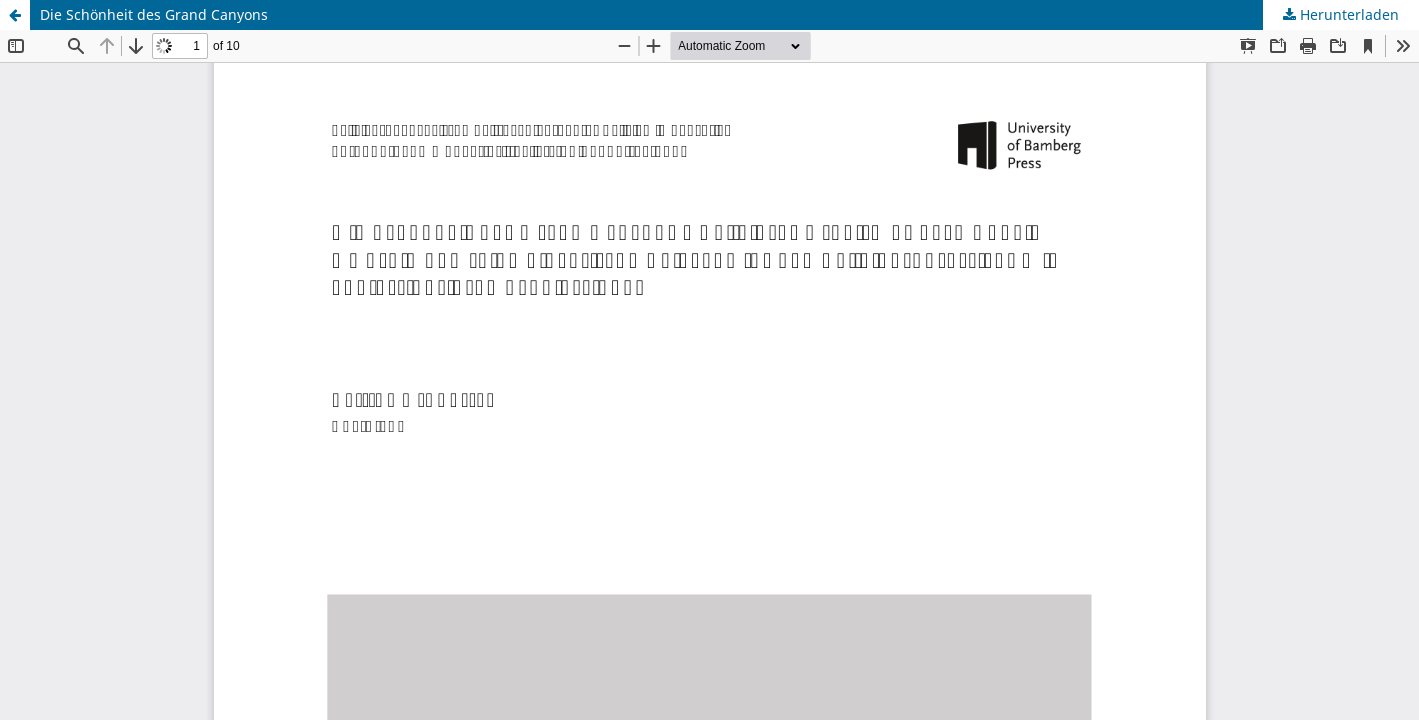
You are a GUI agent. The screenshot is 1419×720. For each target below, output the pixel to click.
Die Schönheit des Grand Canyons (154, 14)
